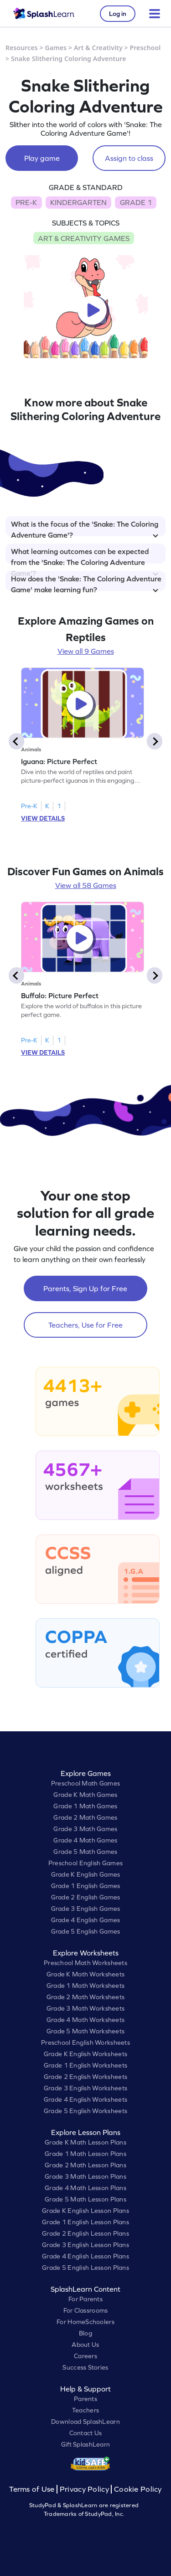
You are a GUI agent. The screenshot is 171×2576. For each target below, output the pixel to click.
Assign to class (129, 158)
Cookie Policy (138, 2489)
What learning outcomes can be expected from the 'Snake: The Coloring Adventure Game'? (84, 555)
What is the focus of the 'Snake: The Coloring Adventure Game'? (84, 528)
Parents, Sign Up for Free (85, 1288)
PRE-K (26, 202)
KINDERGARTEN (78, 202)
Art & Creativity (98, 47)
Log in (117, 13)
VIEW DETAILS (43, 818)
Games (56, 47)
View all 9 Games (85, 651)
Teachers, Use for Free (85, 1325)
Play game (42, 158)
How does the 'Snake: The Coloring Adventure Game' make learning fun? (86, 583)
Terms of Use (33, 2489)
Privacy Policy (84, 2489)
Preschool (145, 47)
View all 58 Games (85, 885)
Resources (21, 47)
